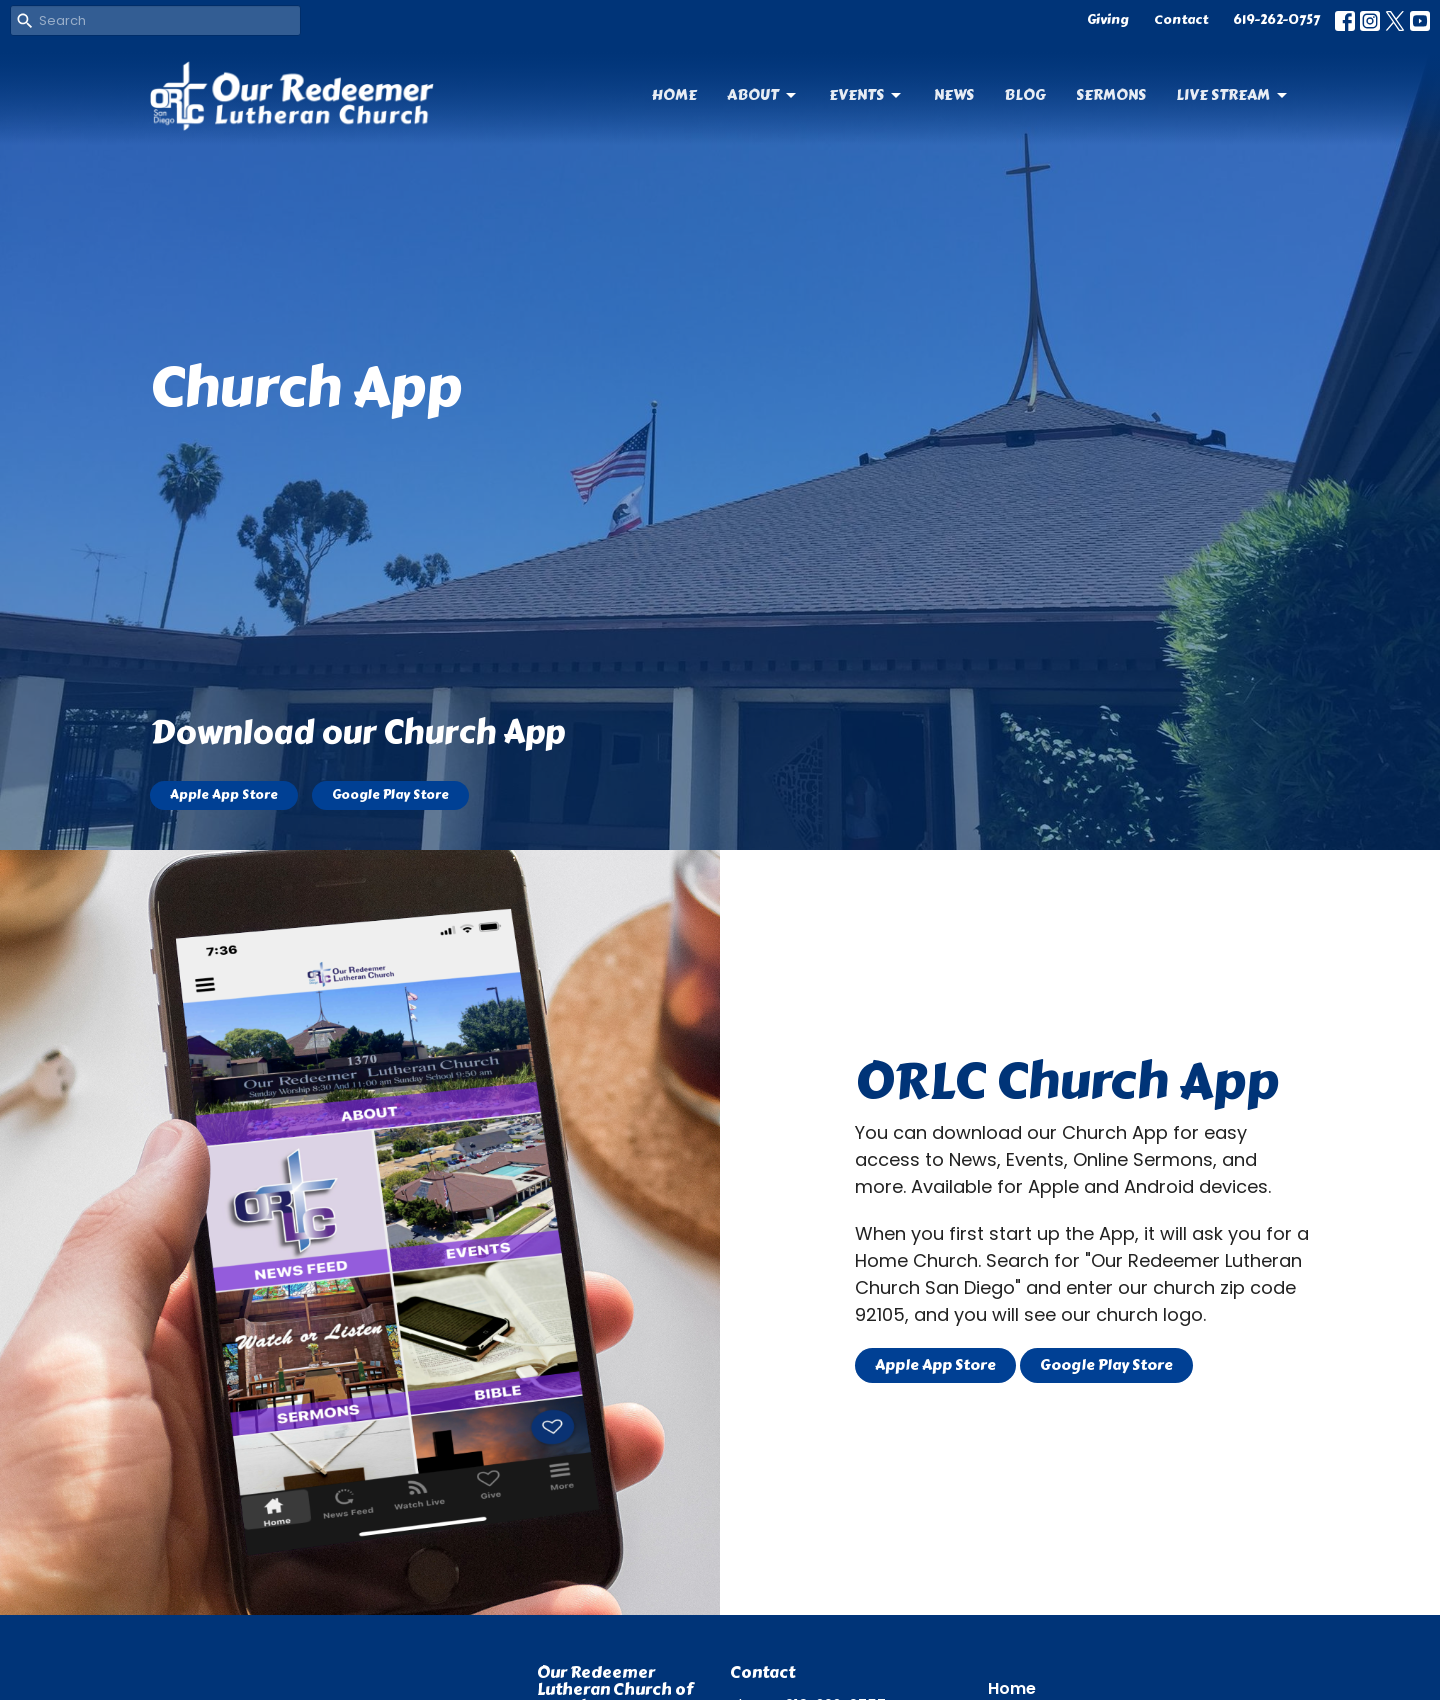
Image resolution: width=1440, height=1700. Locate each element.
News (954, 95)
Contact (1181, 20)
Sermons (1111, 95)
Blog (1025, 95)
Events (866, 95)
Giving (1108, 20)
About (763, 95)
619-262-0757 (1276, 20)
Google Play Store (390, 795)
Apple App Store (224, 795)
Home (674, 95)
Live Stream (1233, 95)
